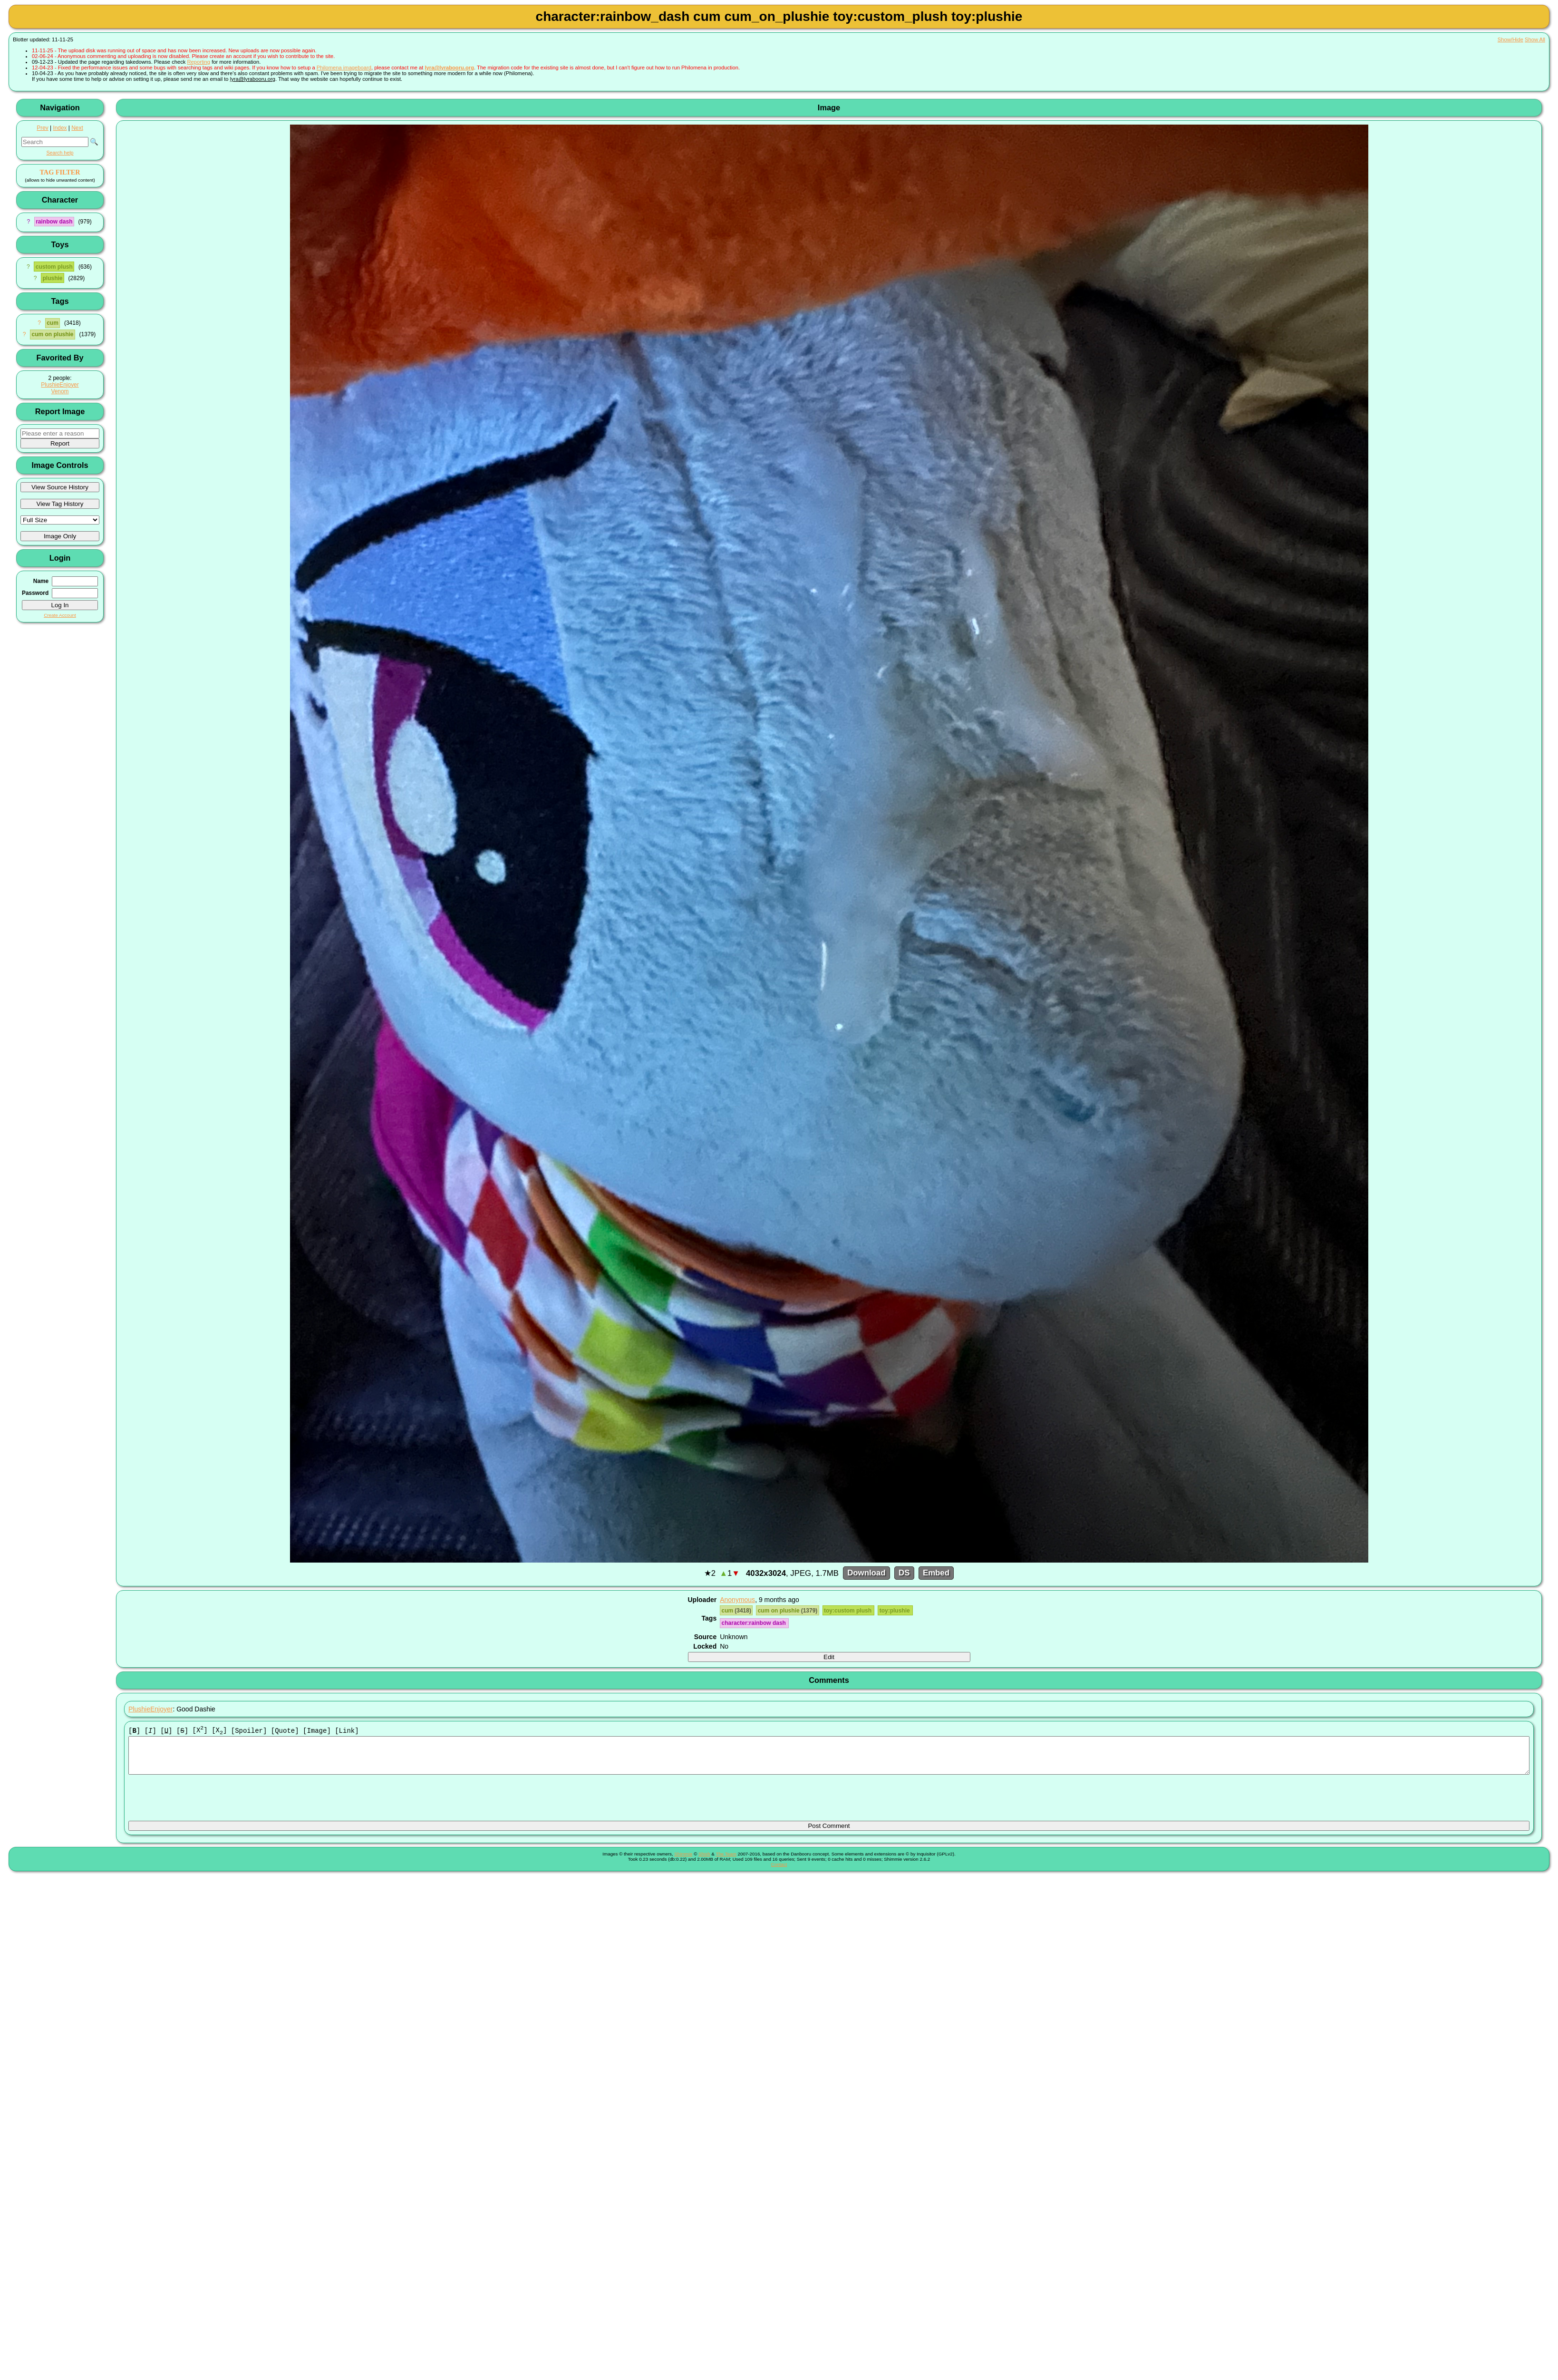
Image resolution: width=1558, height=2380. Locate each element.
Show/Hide (1510, 39)
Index (60, 128)
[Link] (346, 1730)
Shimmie (683, 1861)
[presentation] (200, 1802)
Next (77, 128)
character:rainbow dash (754, 1623)
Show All (1535, 39)
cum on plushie (52, 334)
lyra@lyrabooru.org (449, 67)
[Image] (317, 1730)
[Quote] (285, 1730)
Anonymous (737, 1599)
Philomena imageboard (344, 67)
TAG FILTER (59, 172)
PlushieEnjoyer (59, 384)
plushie (52, 278)
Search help (59, 152)
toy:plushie (895, 1610)
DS (904, 1573)
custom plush (54, 266)
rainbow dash (54, 221)
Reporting (199, 62)
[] (134, 1730)
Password (35, 593)
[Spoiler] (249, 1730)
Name (40, 581)
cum (52, 323)
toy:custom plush (848, 1610)
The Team (726, 1861)
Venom (59, 391)
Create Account (60, 615)
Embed (936, 1573)
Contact (779, 1872)
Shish (704, 1861)
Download (866, 1573)
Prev (42, 128)
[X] (200, 1730)
